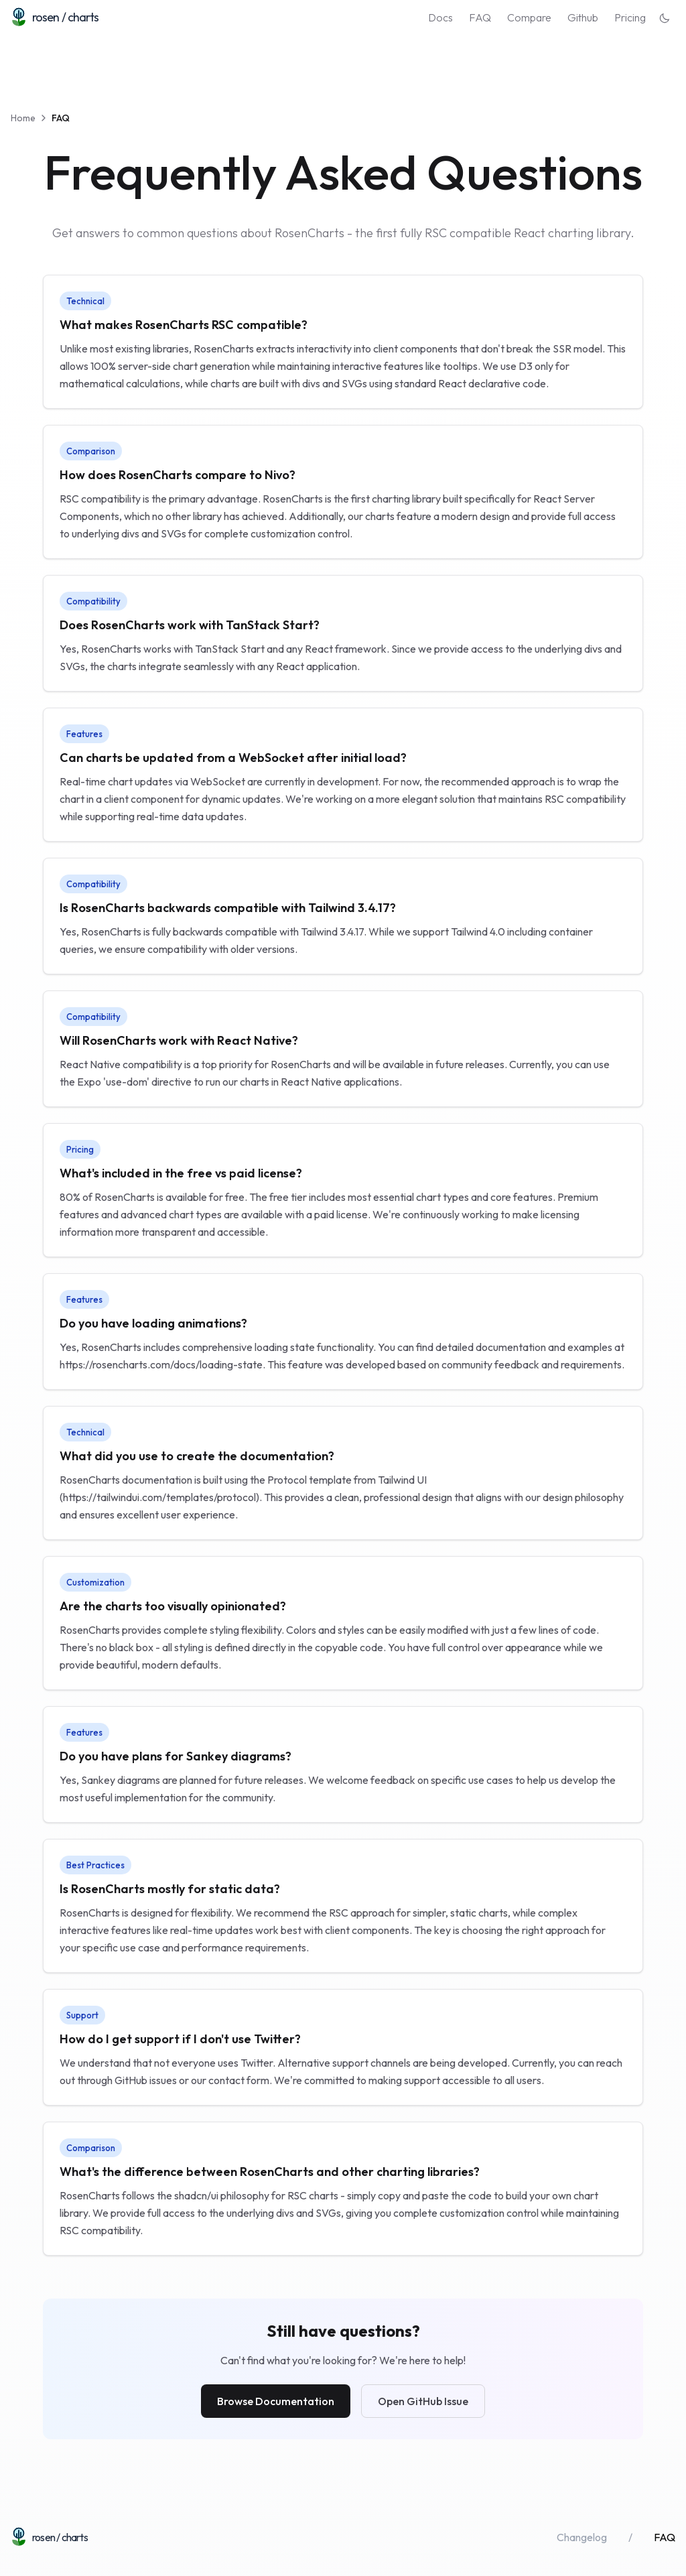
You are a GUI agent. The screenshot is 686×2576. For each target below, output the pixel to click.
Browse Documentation (275, 2401)
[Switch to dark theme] (659, 17)
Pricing (630, 17)
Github (582, 17)
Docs (440, 17)
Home (23, 118)
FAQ (480, 17)
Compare (529, 17)
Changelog (582, 2537)
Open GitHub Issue (423, 2401)
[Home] (54, 17)
